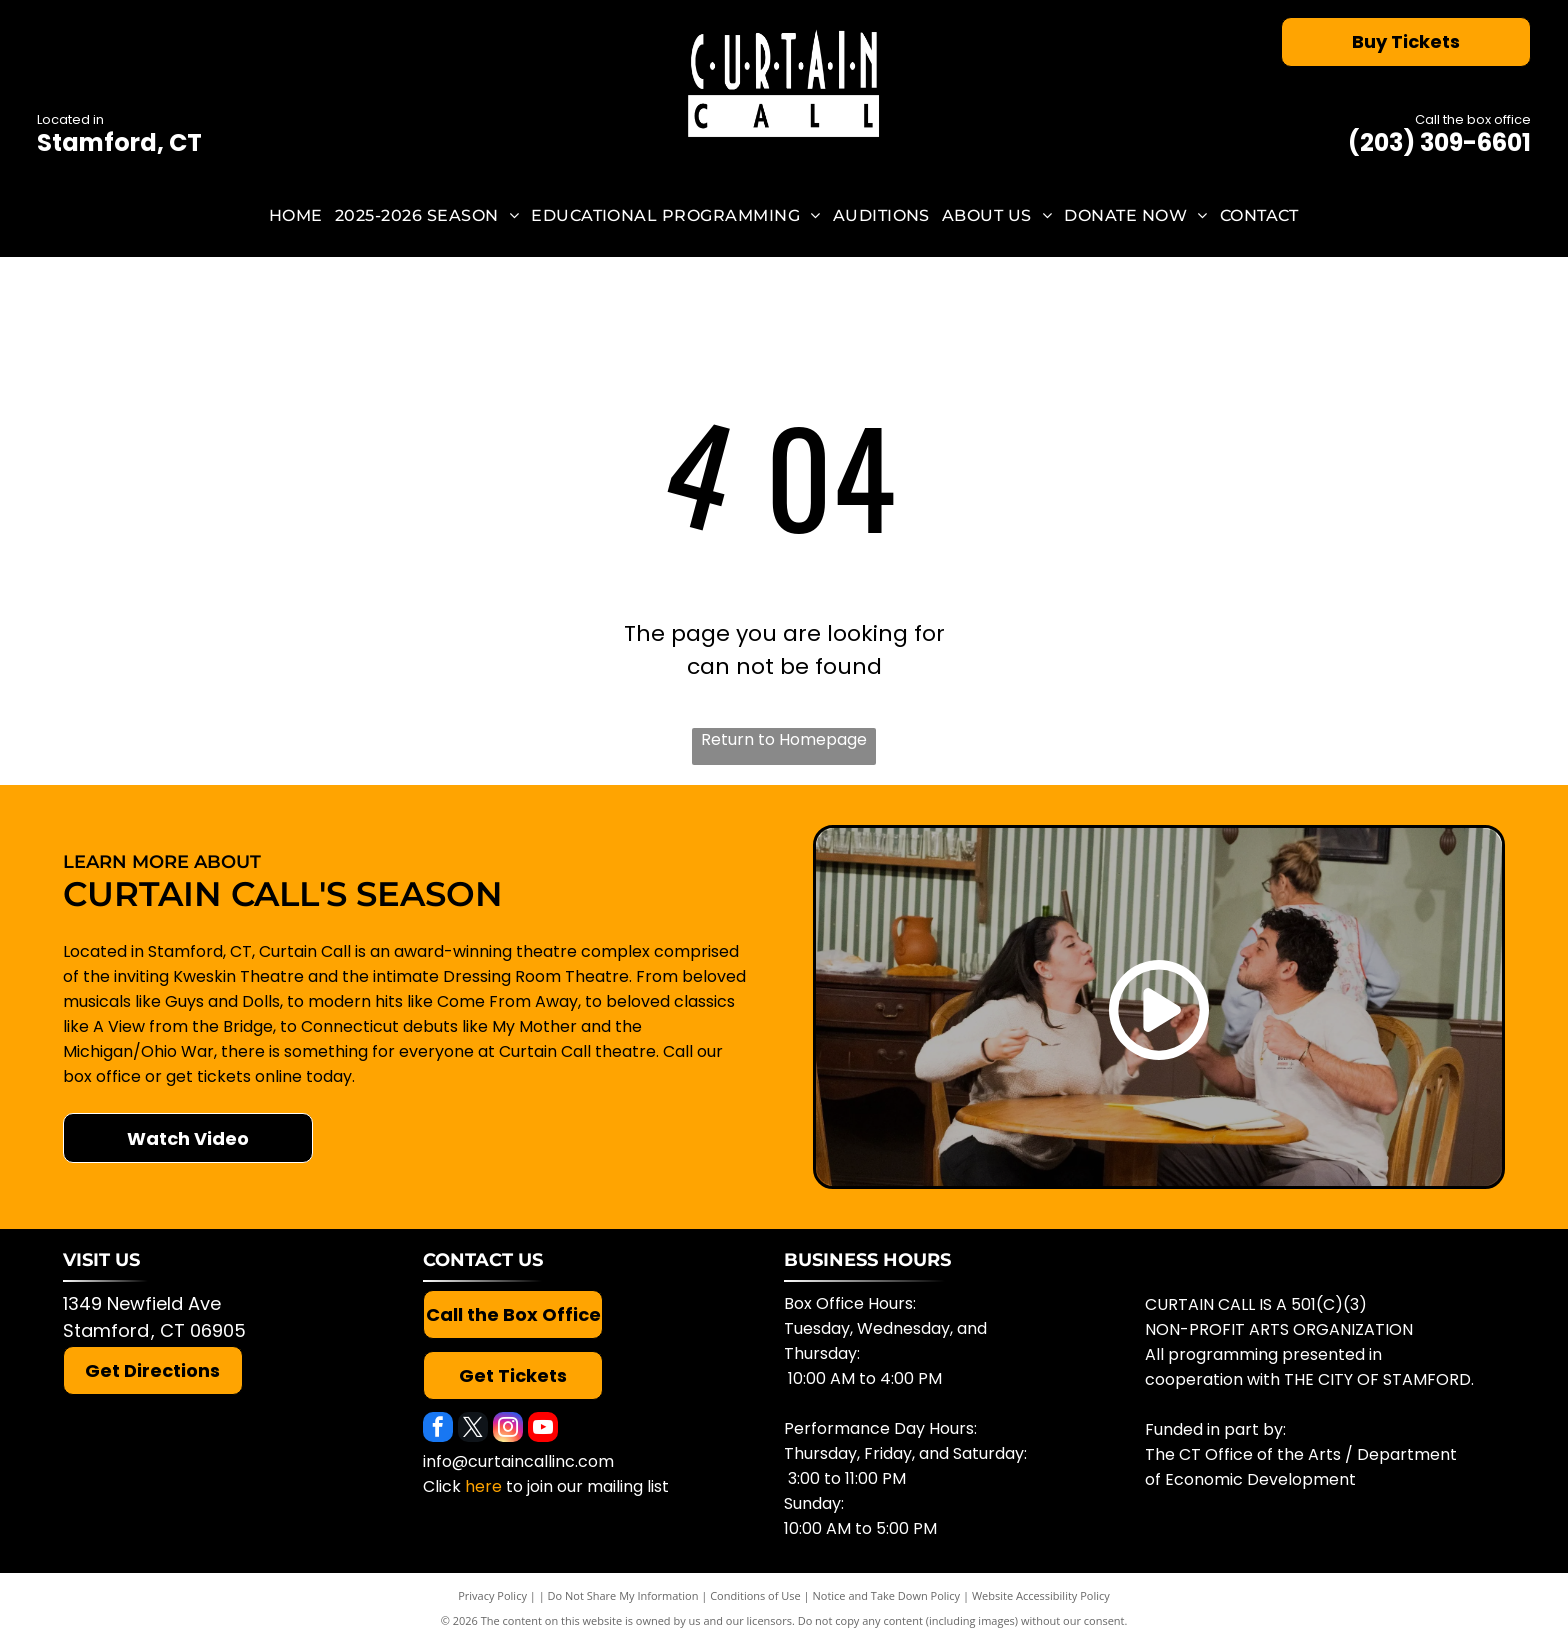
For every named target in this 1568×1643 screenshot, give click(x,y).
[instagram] (508, 1429)
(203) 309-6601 (1439, 142)
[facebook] (438, 1429)
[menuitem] (296, 215)
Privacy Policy (492, 1595)
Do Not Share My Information (623, 1595)
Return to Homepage (784, 739)
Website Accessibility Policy (1041, 1595)
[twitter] (473, 1429)
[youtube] (543, 1429)
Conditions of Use (755, 1595)
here (483, 1486)
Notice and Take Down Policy (887, 1595)
